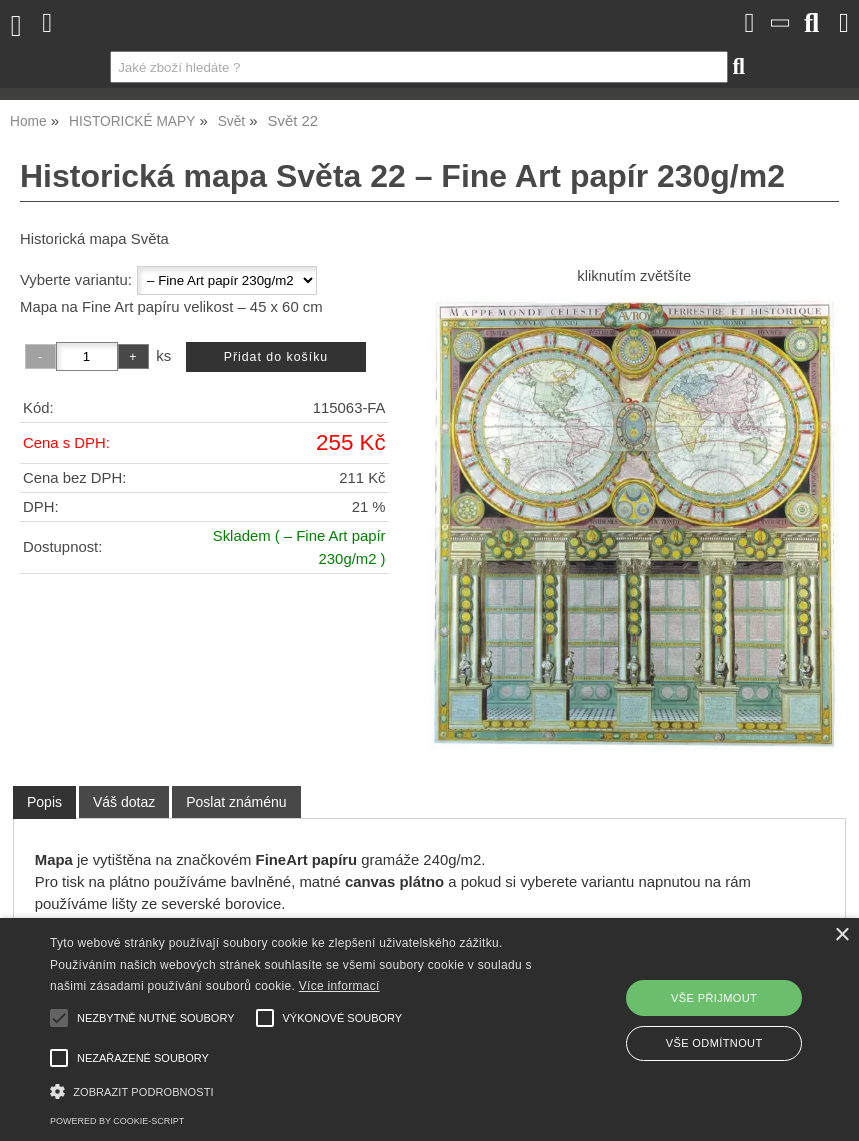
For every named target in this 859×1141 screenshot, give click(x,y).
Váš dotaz (124, 802)
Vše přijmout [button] (714, 998)
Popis (44, 802)
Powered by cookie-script (117, 1121)
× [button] (841, 935)
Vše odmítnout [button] (714, 1043)
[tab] (44, 802)
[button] (296, 1089)
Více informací (339, 986)
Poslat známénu (236, 802)
